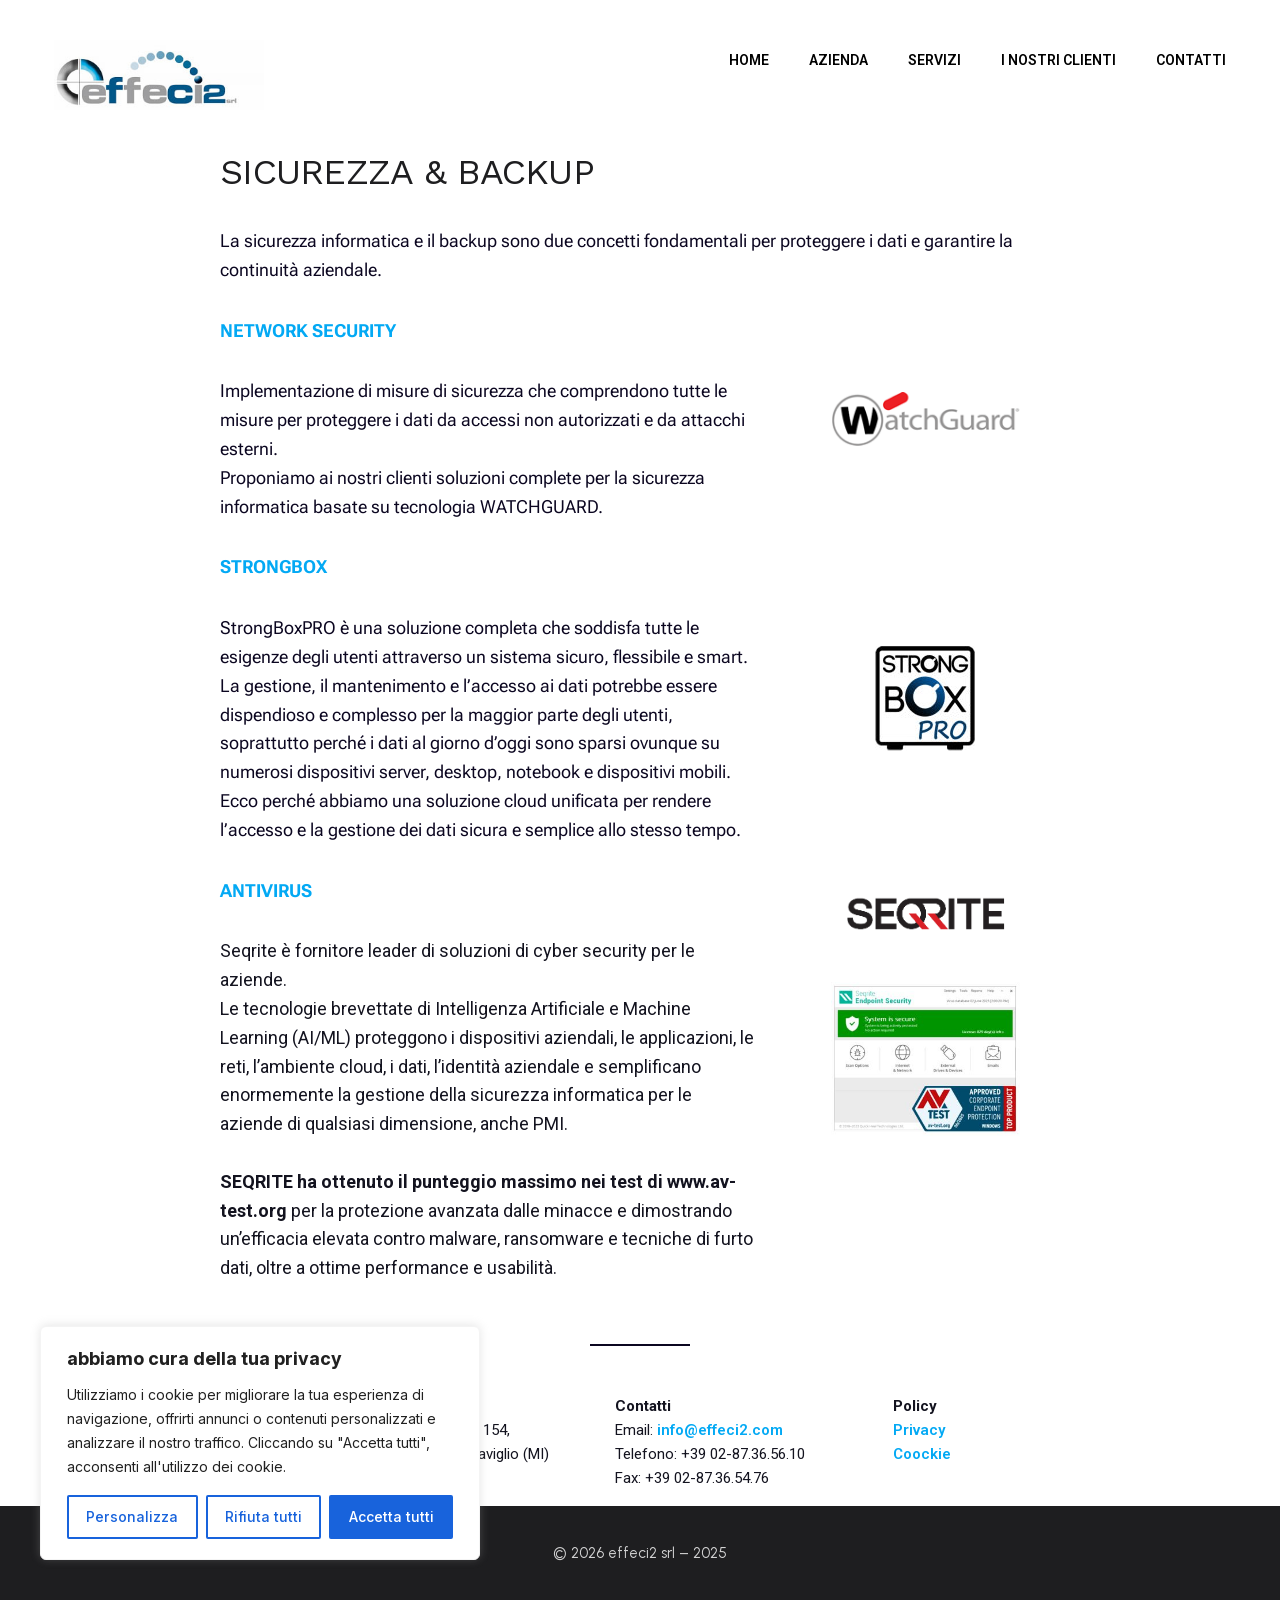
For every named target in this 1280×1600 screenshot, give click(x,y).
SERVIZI (934, 60)
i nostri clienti (1058, 60)
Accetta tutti (391, 1516)
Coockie (922, 1454)
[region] (260, 1443)
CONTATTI (1191, 60)
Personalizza (132, 1516)
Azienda (838, 60)
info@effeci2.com (720, 1430)
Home (749, 60)
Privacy (919, 1430)
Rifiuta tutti (263, 1516)
